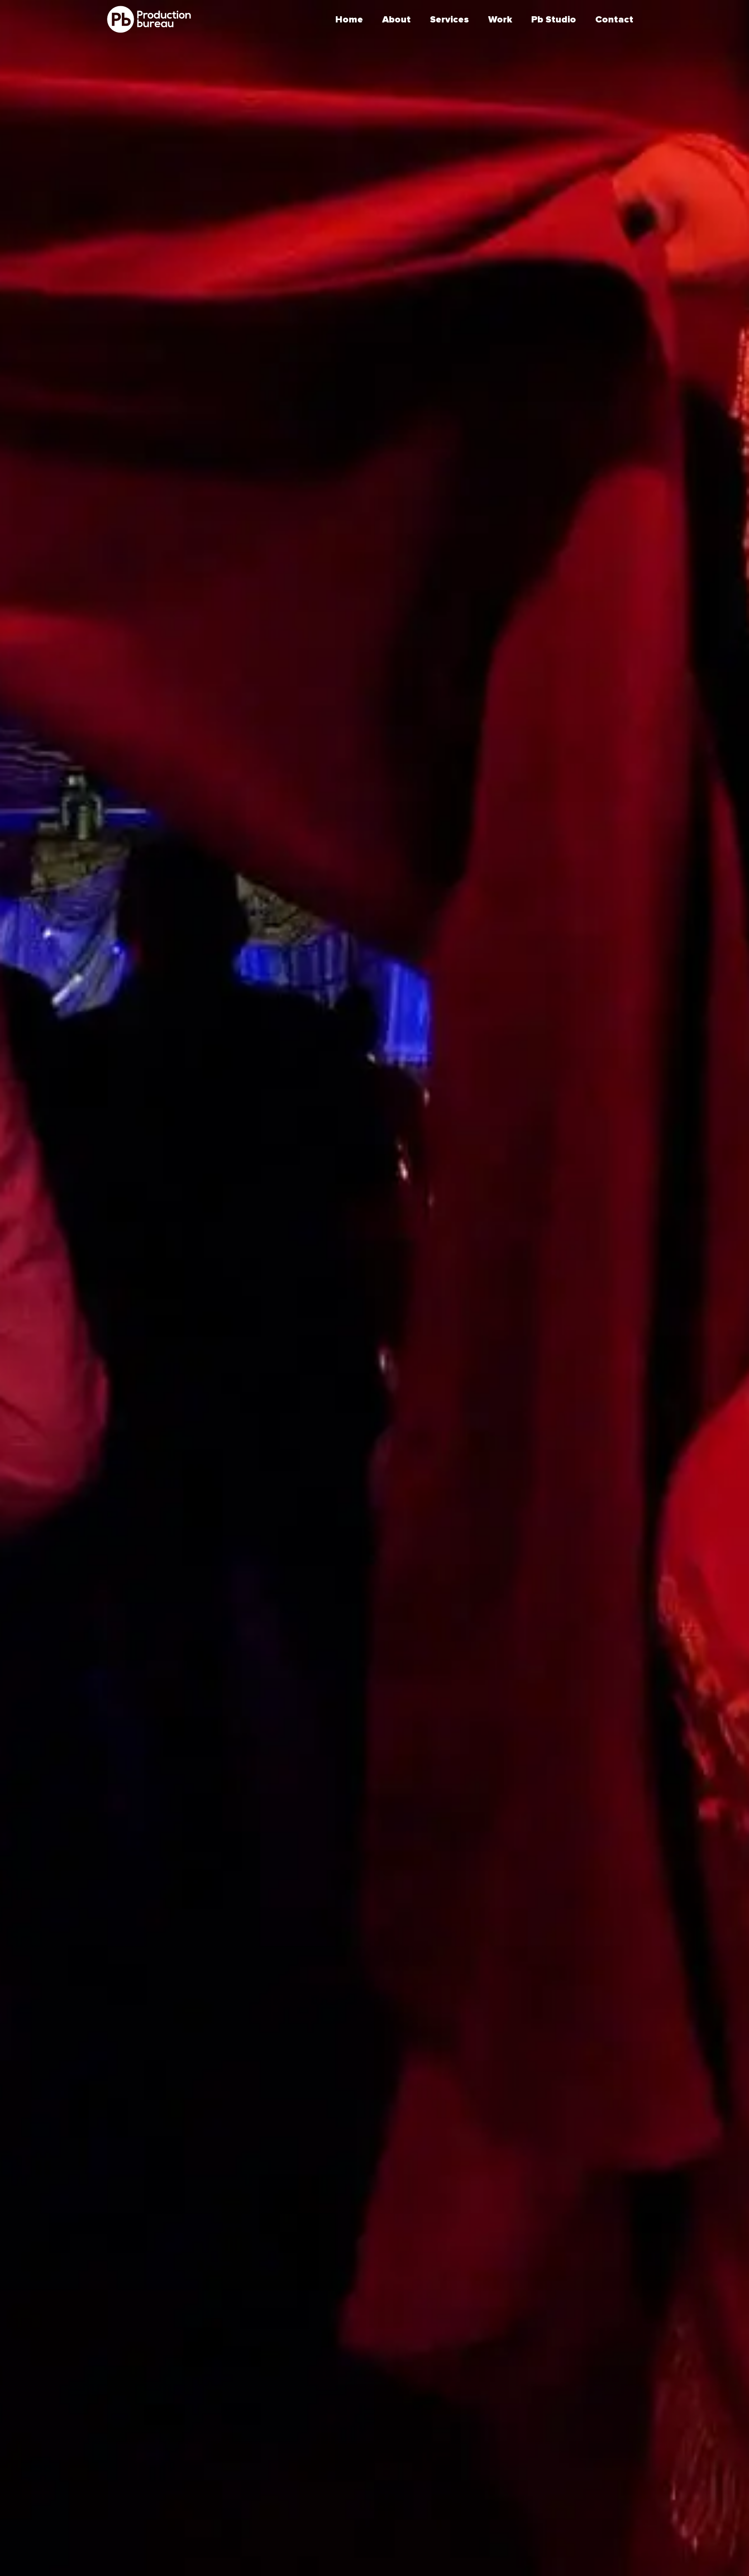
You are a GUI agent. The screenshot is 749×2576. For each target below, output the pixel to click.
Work (500, 19)
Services (449, 19)
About (396, 19)
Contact (614, 19)
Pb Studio (553, 19)
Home (349, 19)
